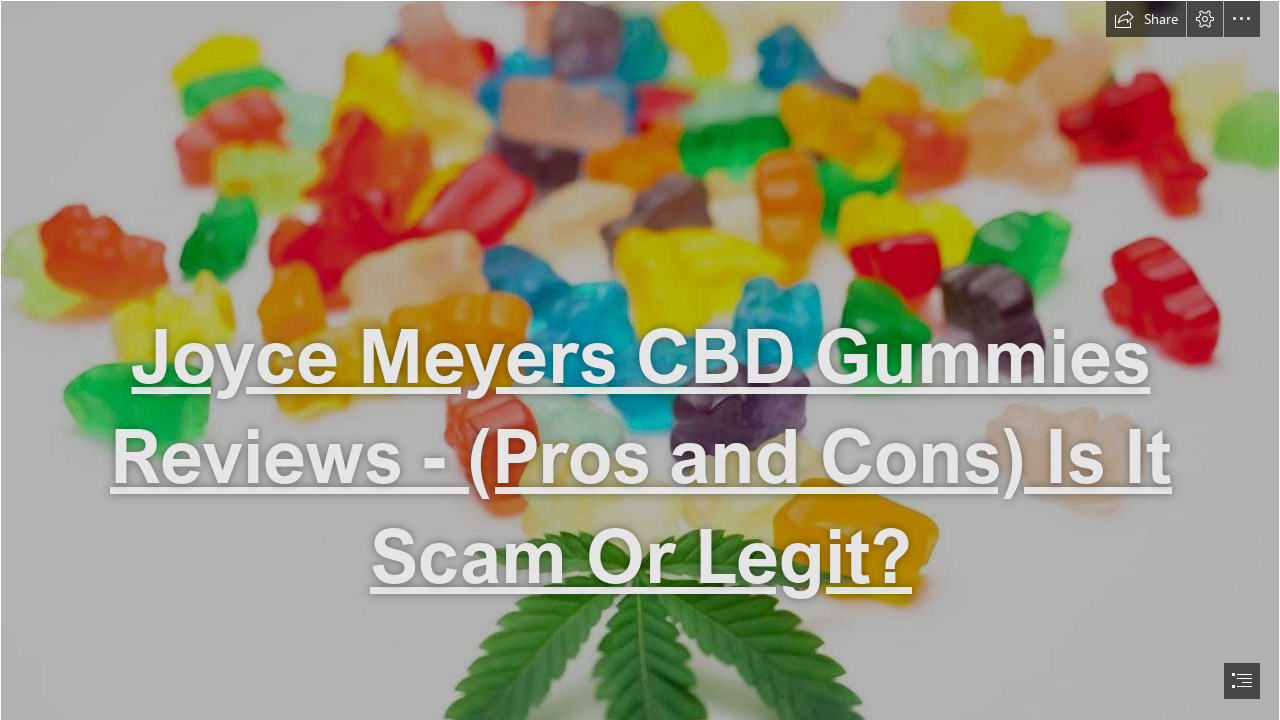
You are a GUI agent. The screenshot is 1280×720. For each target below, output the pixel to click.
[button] (1146, 19)
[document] (640, 360)
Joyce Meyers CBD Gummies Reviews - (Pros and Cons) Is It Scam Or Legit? (641, 454)
